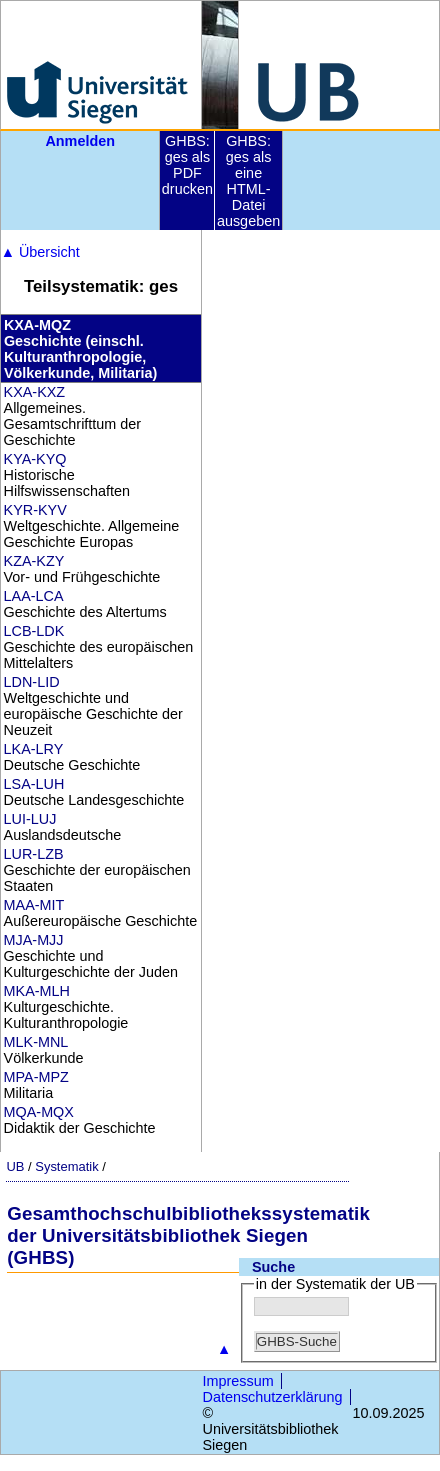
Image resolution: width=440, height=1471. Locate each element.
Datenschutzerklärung (273, 1397)
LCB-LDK (34, 631)
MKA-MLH (37, 991)
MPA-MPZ (36, 1077)
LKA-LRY (34, 749)
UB (15, 1166)
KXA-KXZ (35, 392)
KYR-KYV (35, 510)
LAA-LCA (34, 596)
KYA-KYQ (35, 459)
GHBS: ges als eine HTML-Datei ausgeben (248, 181)
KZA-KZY (34, 561)
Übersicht (40, 252)
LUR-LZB (34, 854)
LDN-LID (32, 682)
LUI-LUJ (30, 819)
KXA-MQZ (37, 325)
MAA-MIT (34, 905)
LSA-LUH (34, 784)
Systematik (66, 1166)
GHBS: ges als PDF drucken (187, 165)
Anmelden (80, 141)
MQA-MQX (39, 1112)
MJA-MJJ (34, 940)
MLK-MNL (36, 1042)
